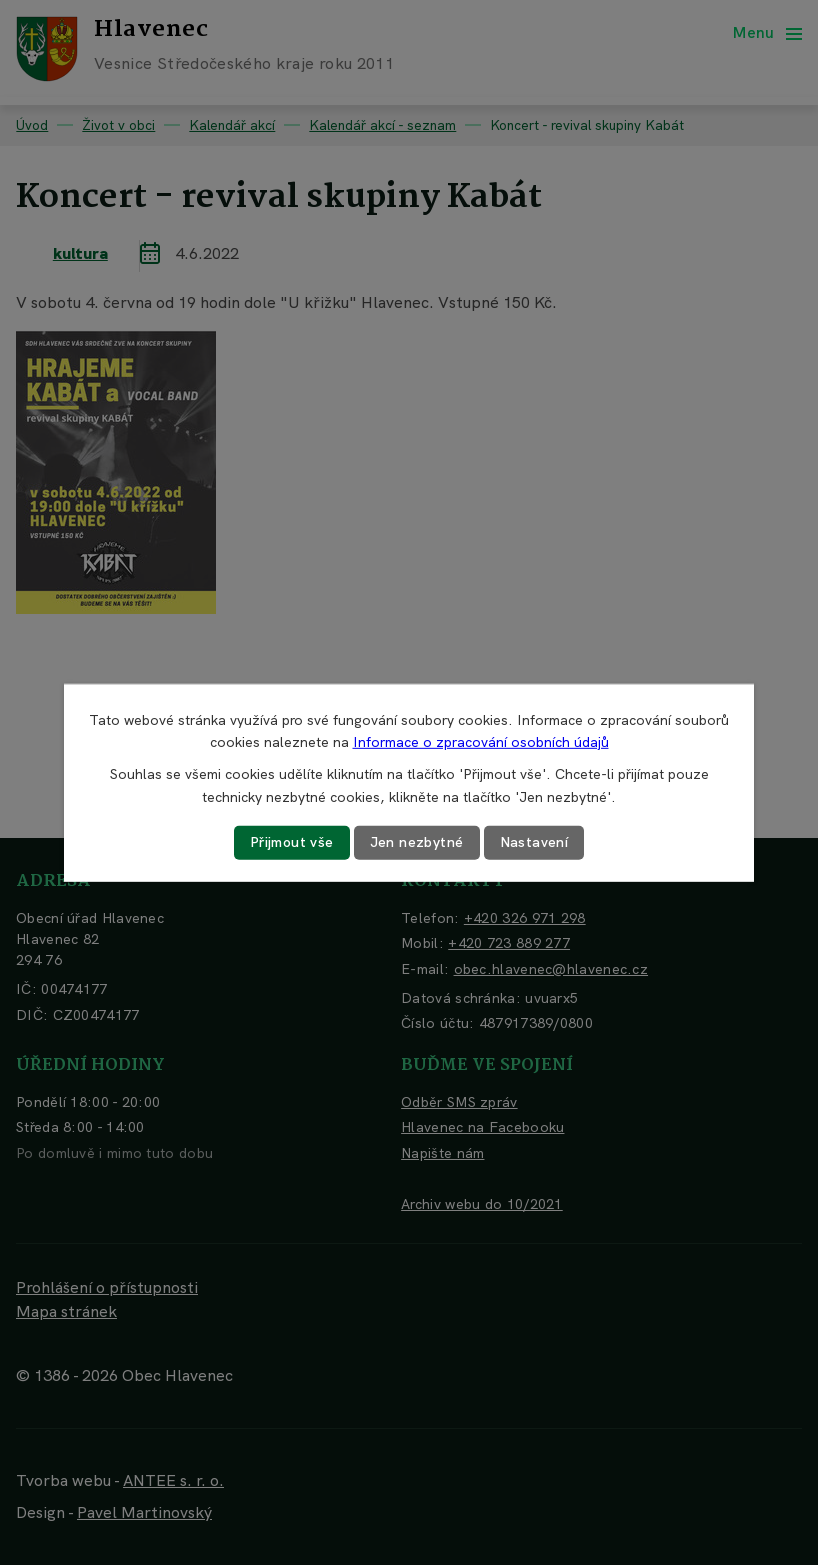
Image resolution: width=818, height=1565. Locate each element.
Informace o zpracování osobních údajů (481, 742)
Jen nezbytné (417, 842)
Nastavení (534, 842)
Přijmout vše (292, 842)
